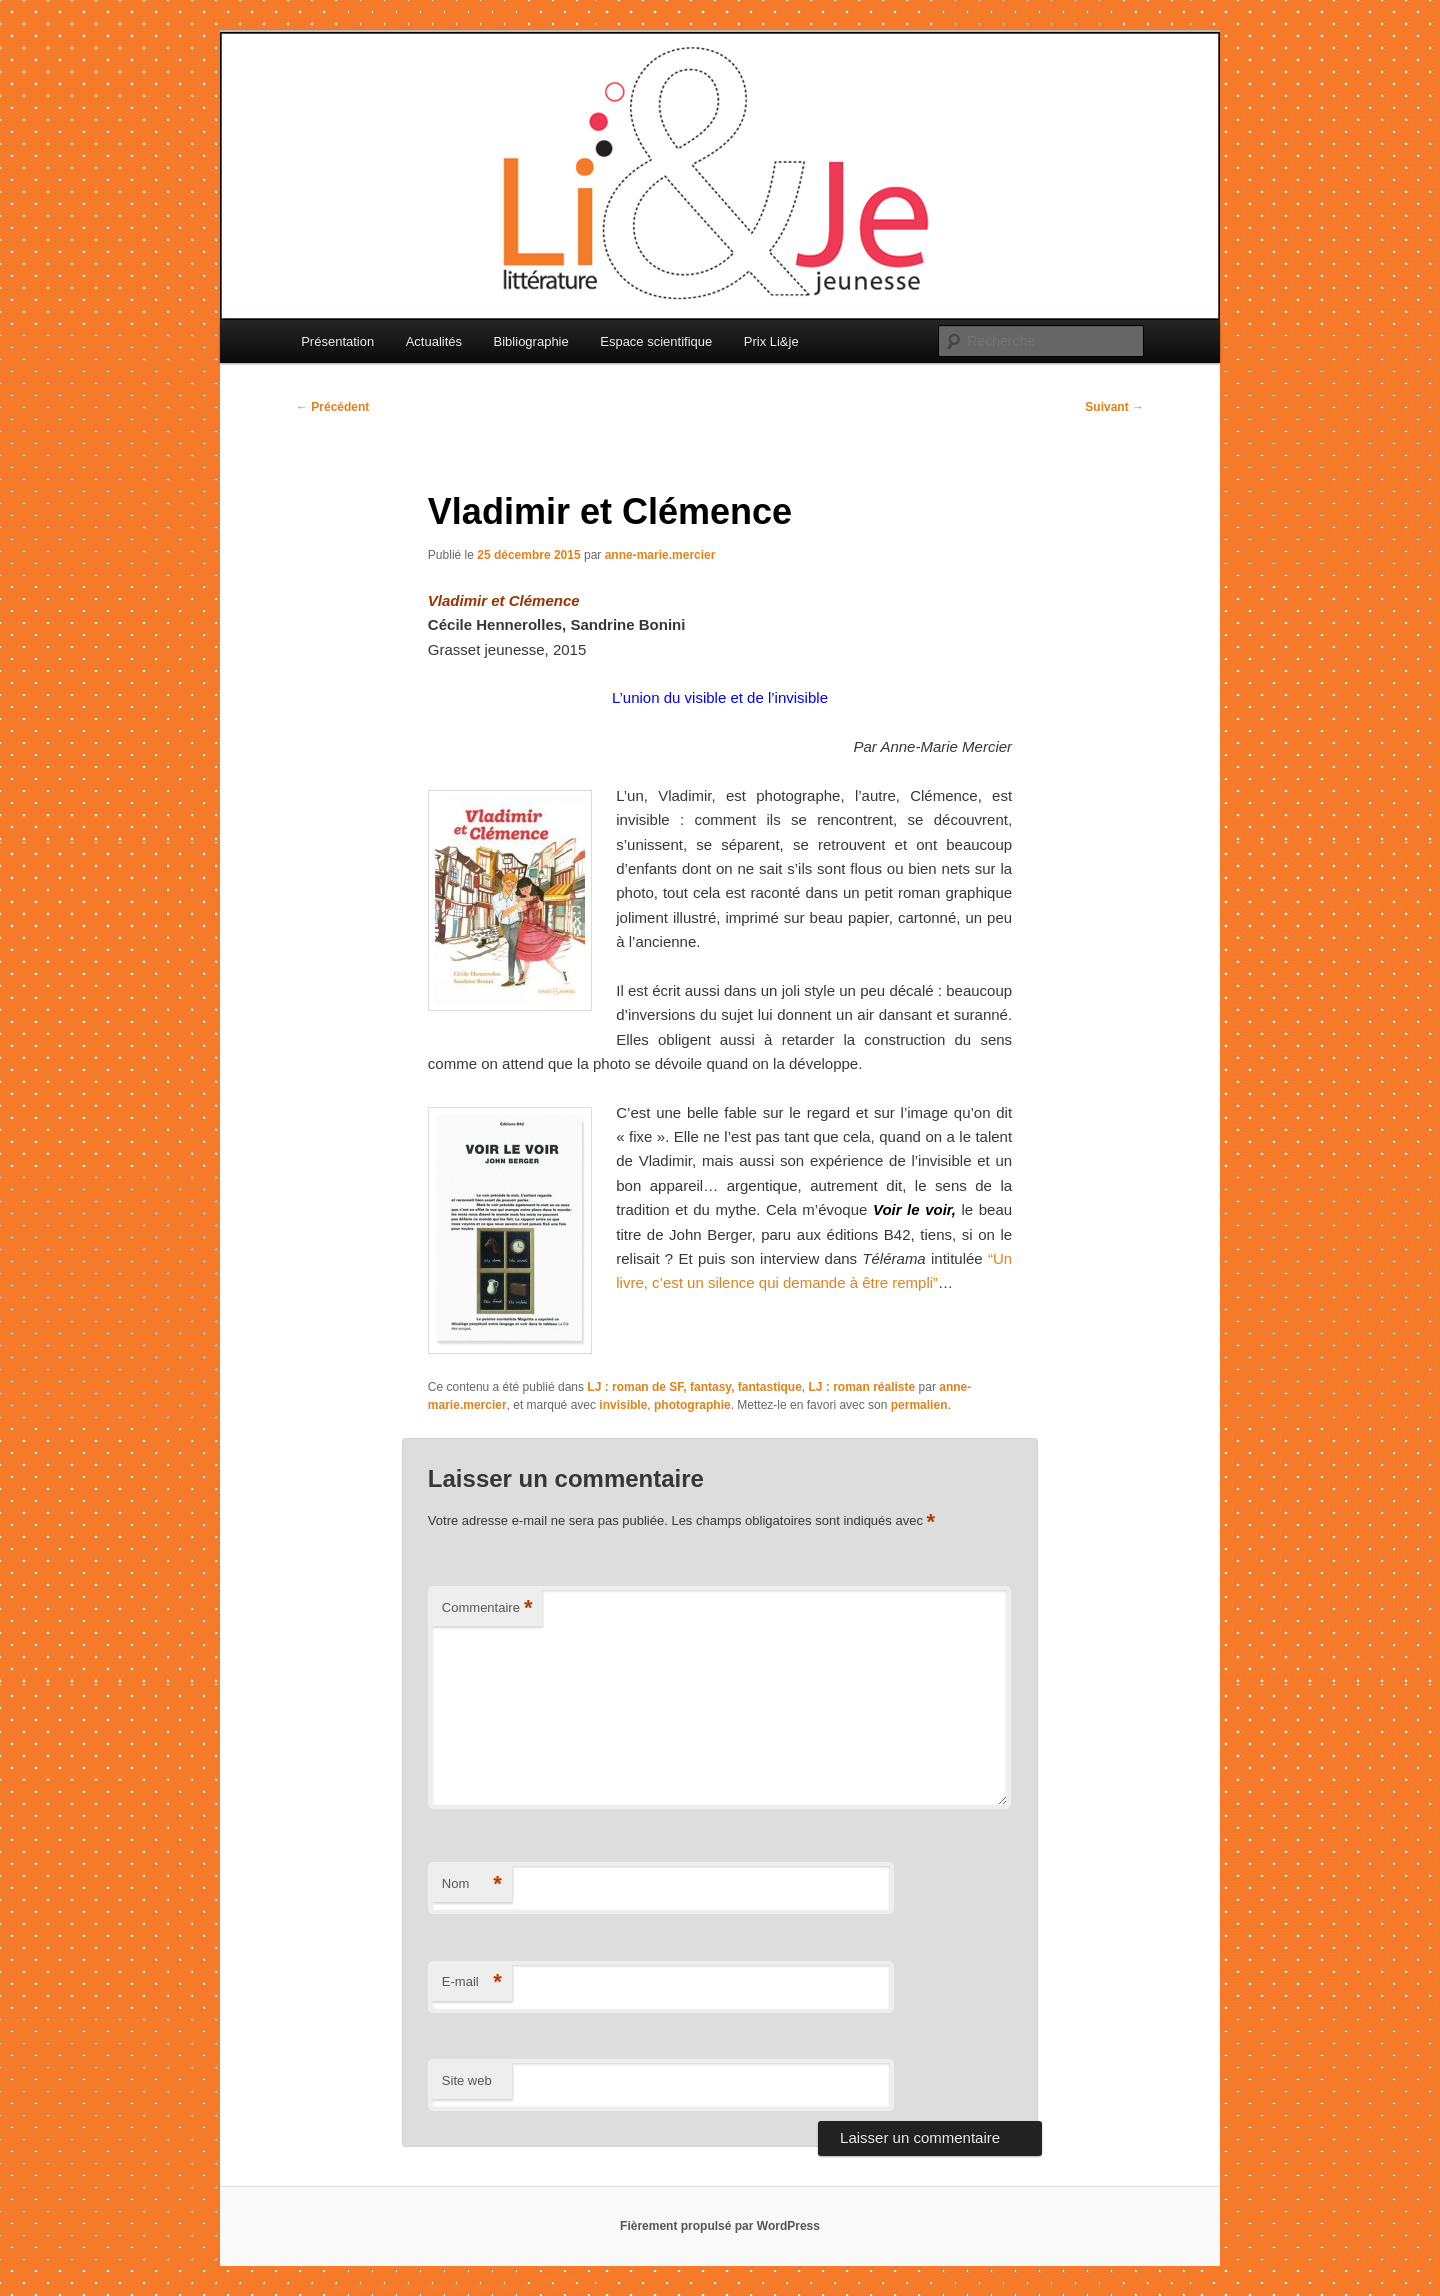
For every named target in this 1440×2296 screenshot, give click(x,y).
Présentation (337, 341)
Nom (472, 1884)
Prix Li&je (771, 341)
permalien (919, 1405)
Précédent (332, 407)
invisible (623, 1405)
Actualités (434, 341)
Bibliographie (531, 341)
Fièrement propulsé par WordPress (720, 2226)
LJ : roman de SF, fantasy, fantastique (694, 1387)
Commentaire (487, 1608)
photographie (692, 1405)
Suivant (1114, 407)
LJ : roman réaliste (861, 1387)
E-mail (472, 1982)
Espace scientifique (656, 341)
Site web (467, 2080)
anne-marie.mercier (660, 555)
